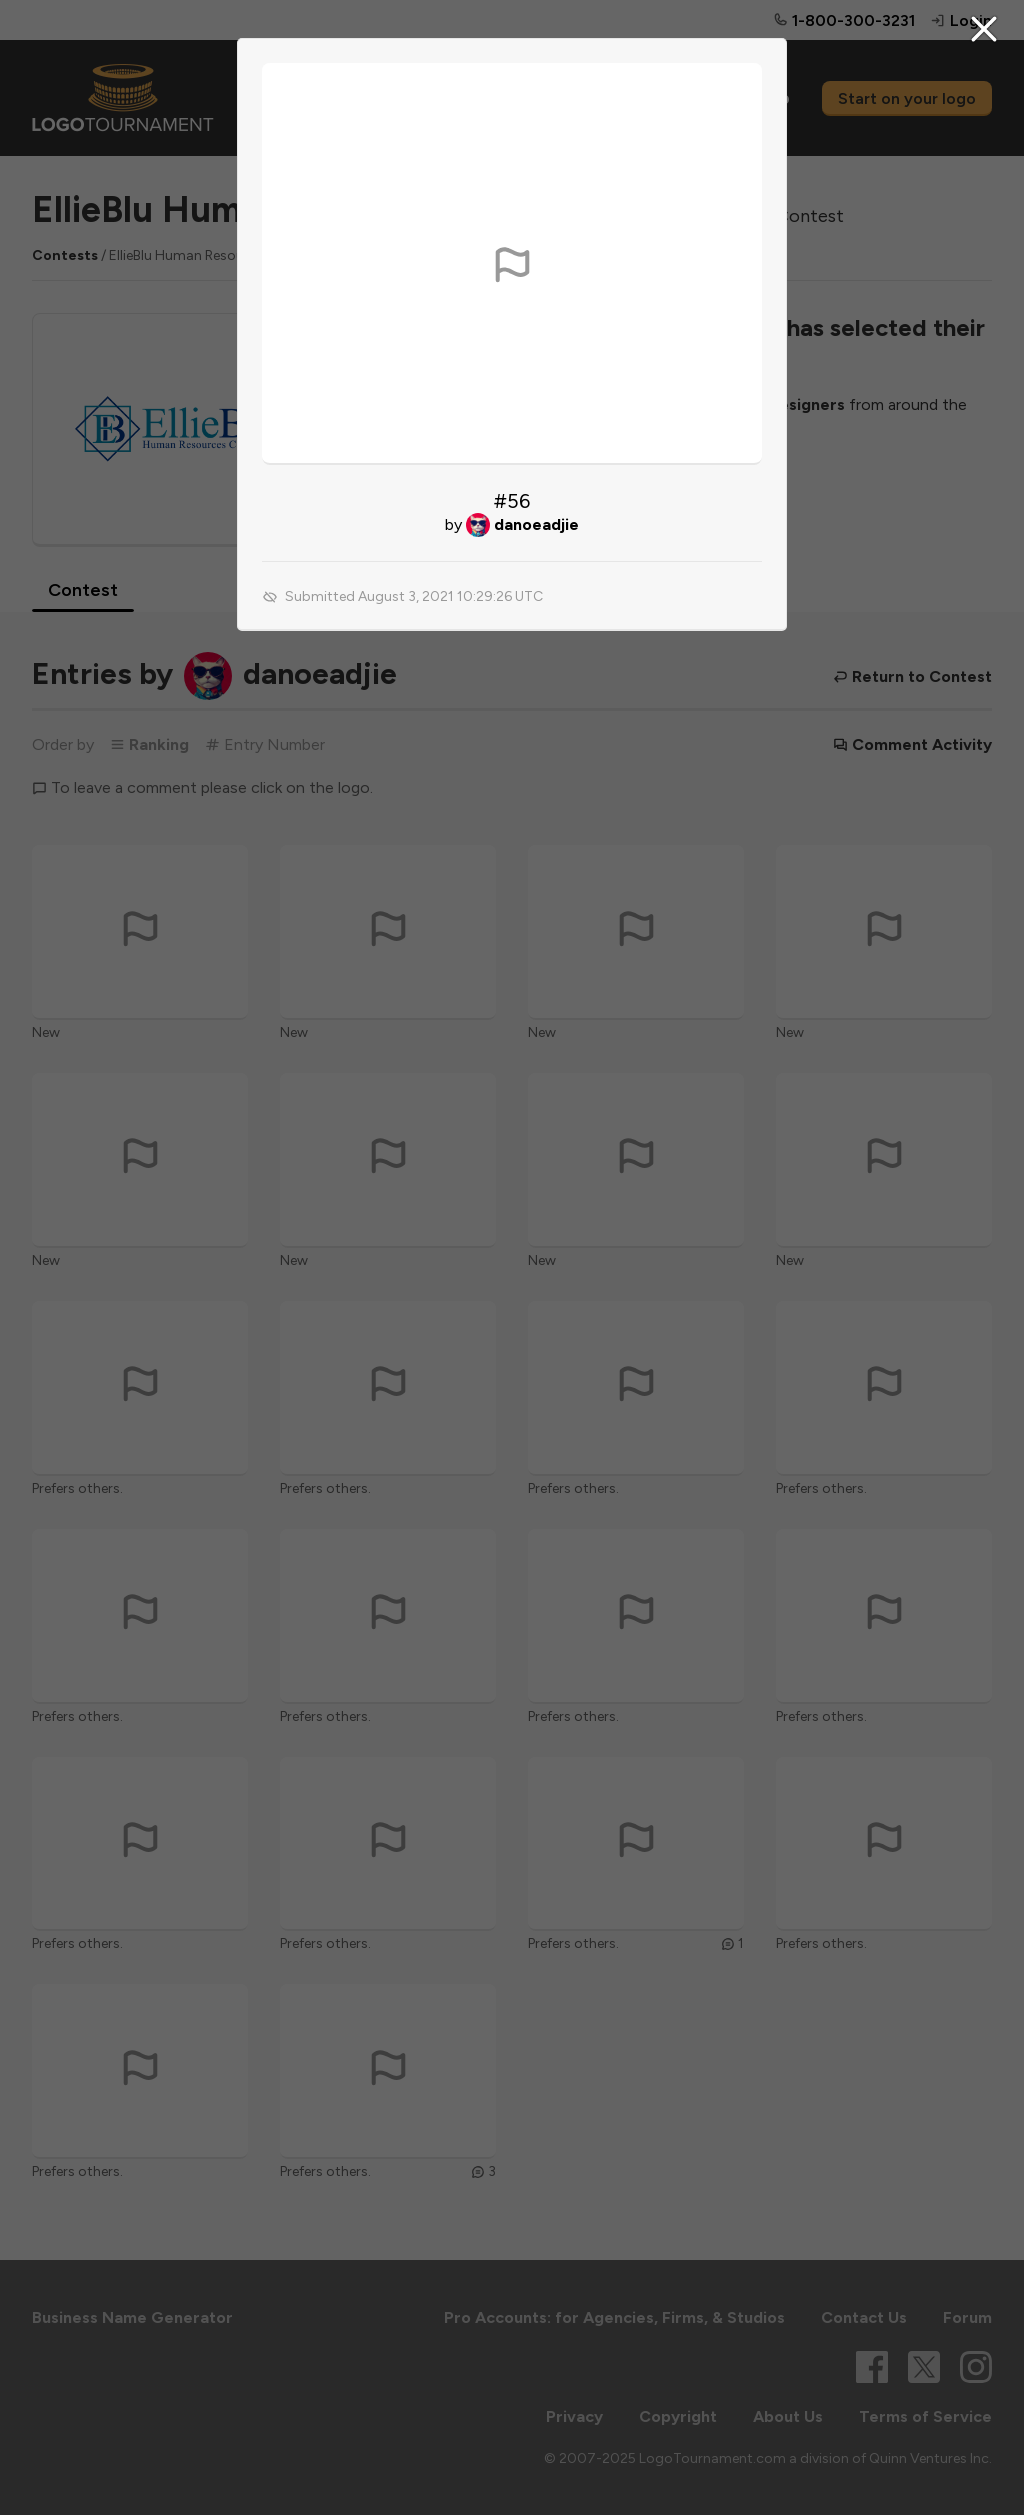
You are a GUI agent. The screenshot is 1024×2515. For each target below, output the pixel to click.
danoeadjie (536, 524)
